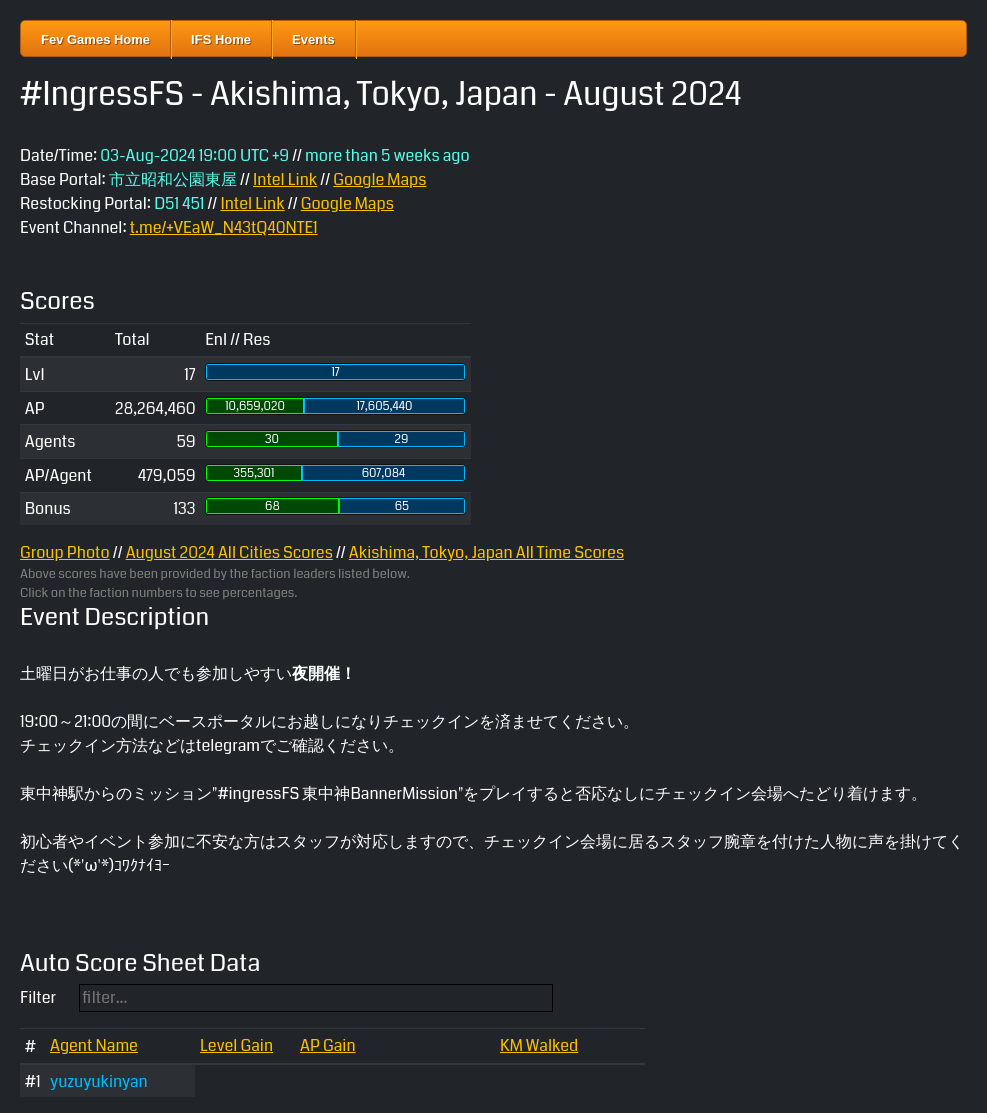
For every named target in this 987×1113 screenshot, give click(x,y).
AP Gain (328, 1045)
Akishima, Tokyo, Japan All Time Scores (486, 552)
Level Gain (236, 1045)
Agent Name (94, 1045)
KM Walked (539, 1045)
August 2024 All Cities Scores (229, 552)
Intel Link (285, 179)
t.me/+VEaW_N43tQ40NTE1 (224, 227)
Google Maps (379, 179)
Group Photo (65, 552)
